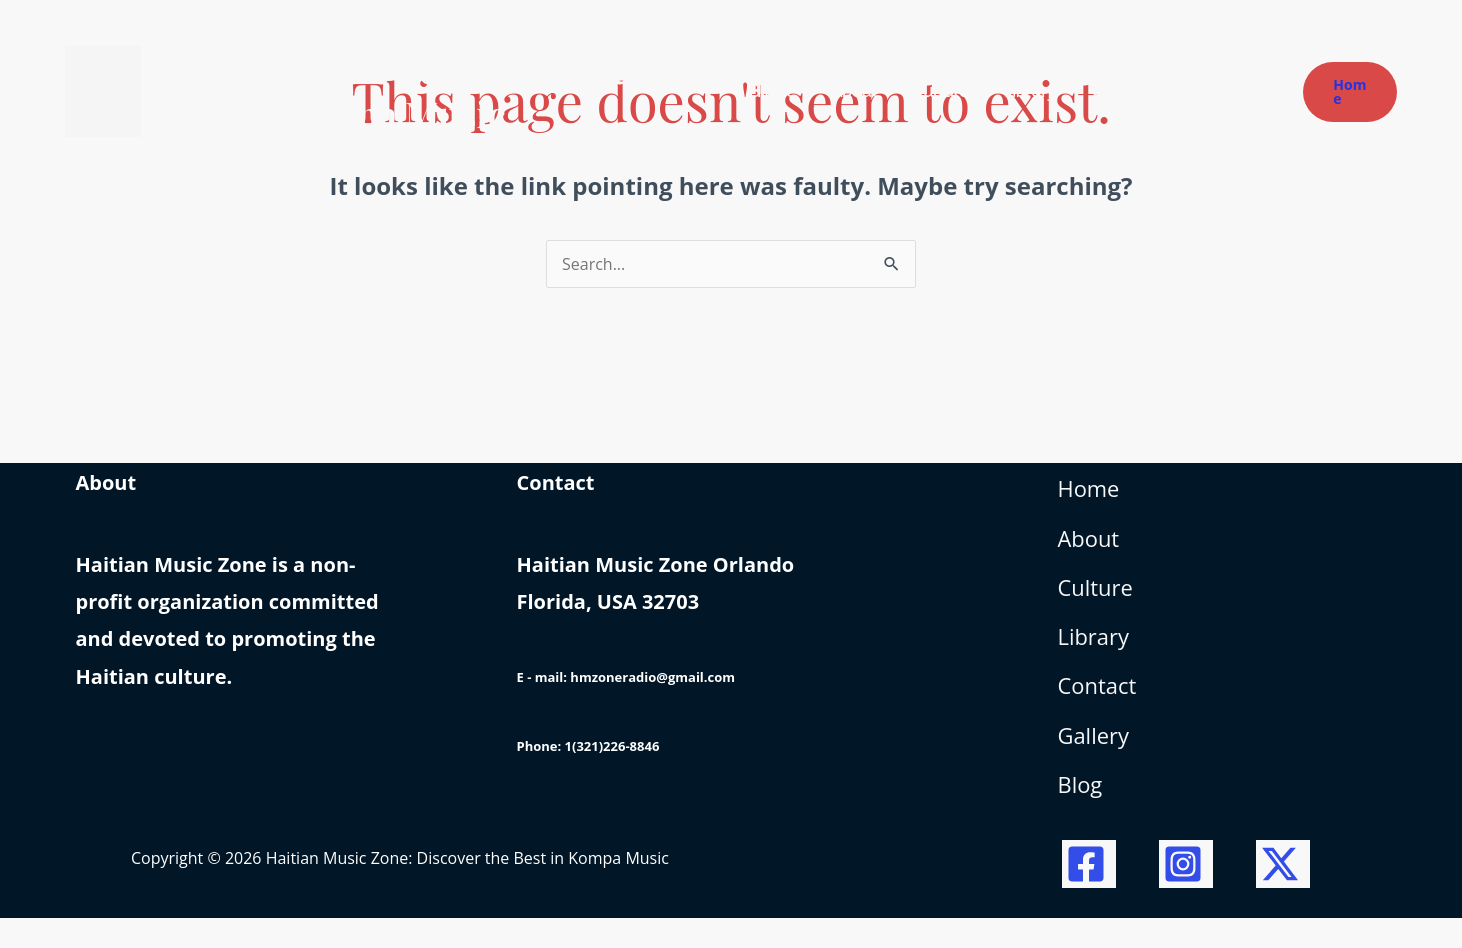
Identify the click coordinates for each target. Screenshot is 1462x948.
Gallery (1097, 761)
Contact (1101, 707)
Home (1092, 493)
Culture (1099, 600)
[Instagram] (1186, 894)
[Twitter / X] (1283, 894)
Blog (1082, 815)
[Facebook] (1089, 894)
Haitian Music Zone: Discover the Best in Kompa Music (431, 90)
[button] (1350, 92)
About (1092, 547)
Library (1097, 654)
